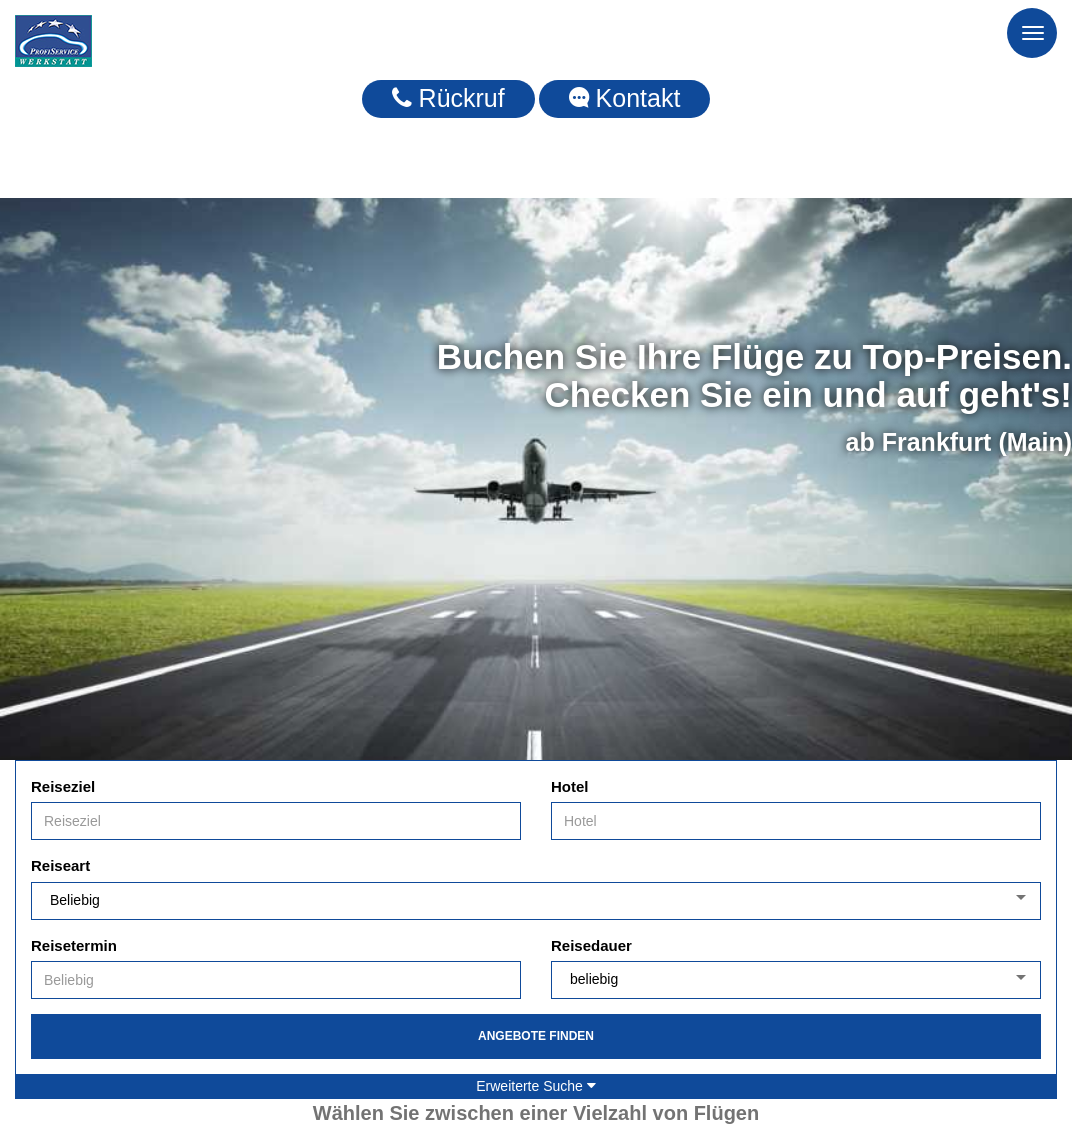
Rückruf (448, 98)
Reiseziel (63, 786)
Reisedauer (591, 945)
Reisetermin (74, 945)
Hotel (570, 786)
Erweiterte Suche (536, 1086)
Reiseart (60, 865)
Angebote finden (536, 1036)
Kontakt (625, 98)
